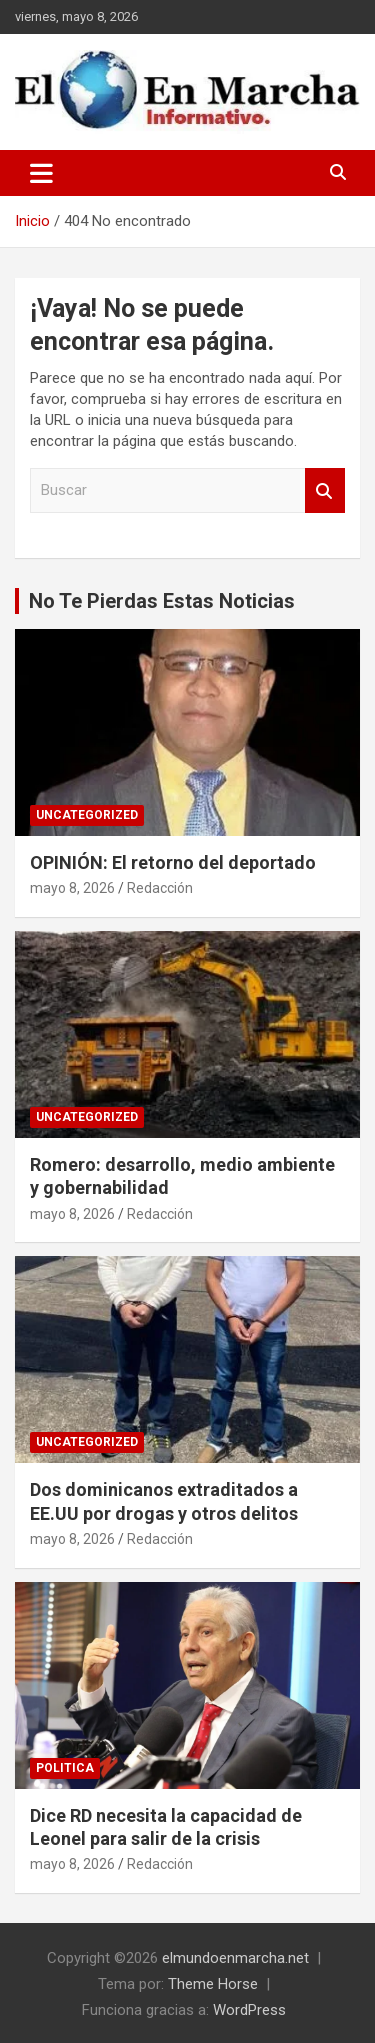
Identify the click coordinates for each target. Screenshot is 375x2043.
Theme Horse (213, 1984)
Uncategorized (87, 815)
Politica (65, 1768)
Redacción (160, 888)
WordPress (249, 2010)
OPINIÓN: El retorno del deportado (173, 862)
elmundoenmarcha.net (235, 1958)
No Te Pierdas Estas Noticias (162, 601)
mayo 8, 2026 (72, 888)
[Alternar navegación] (41, 173)
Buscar (325, 490)
